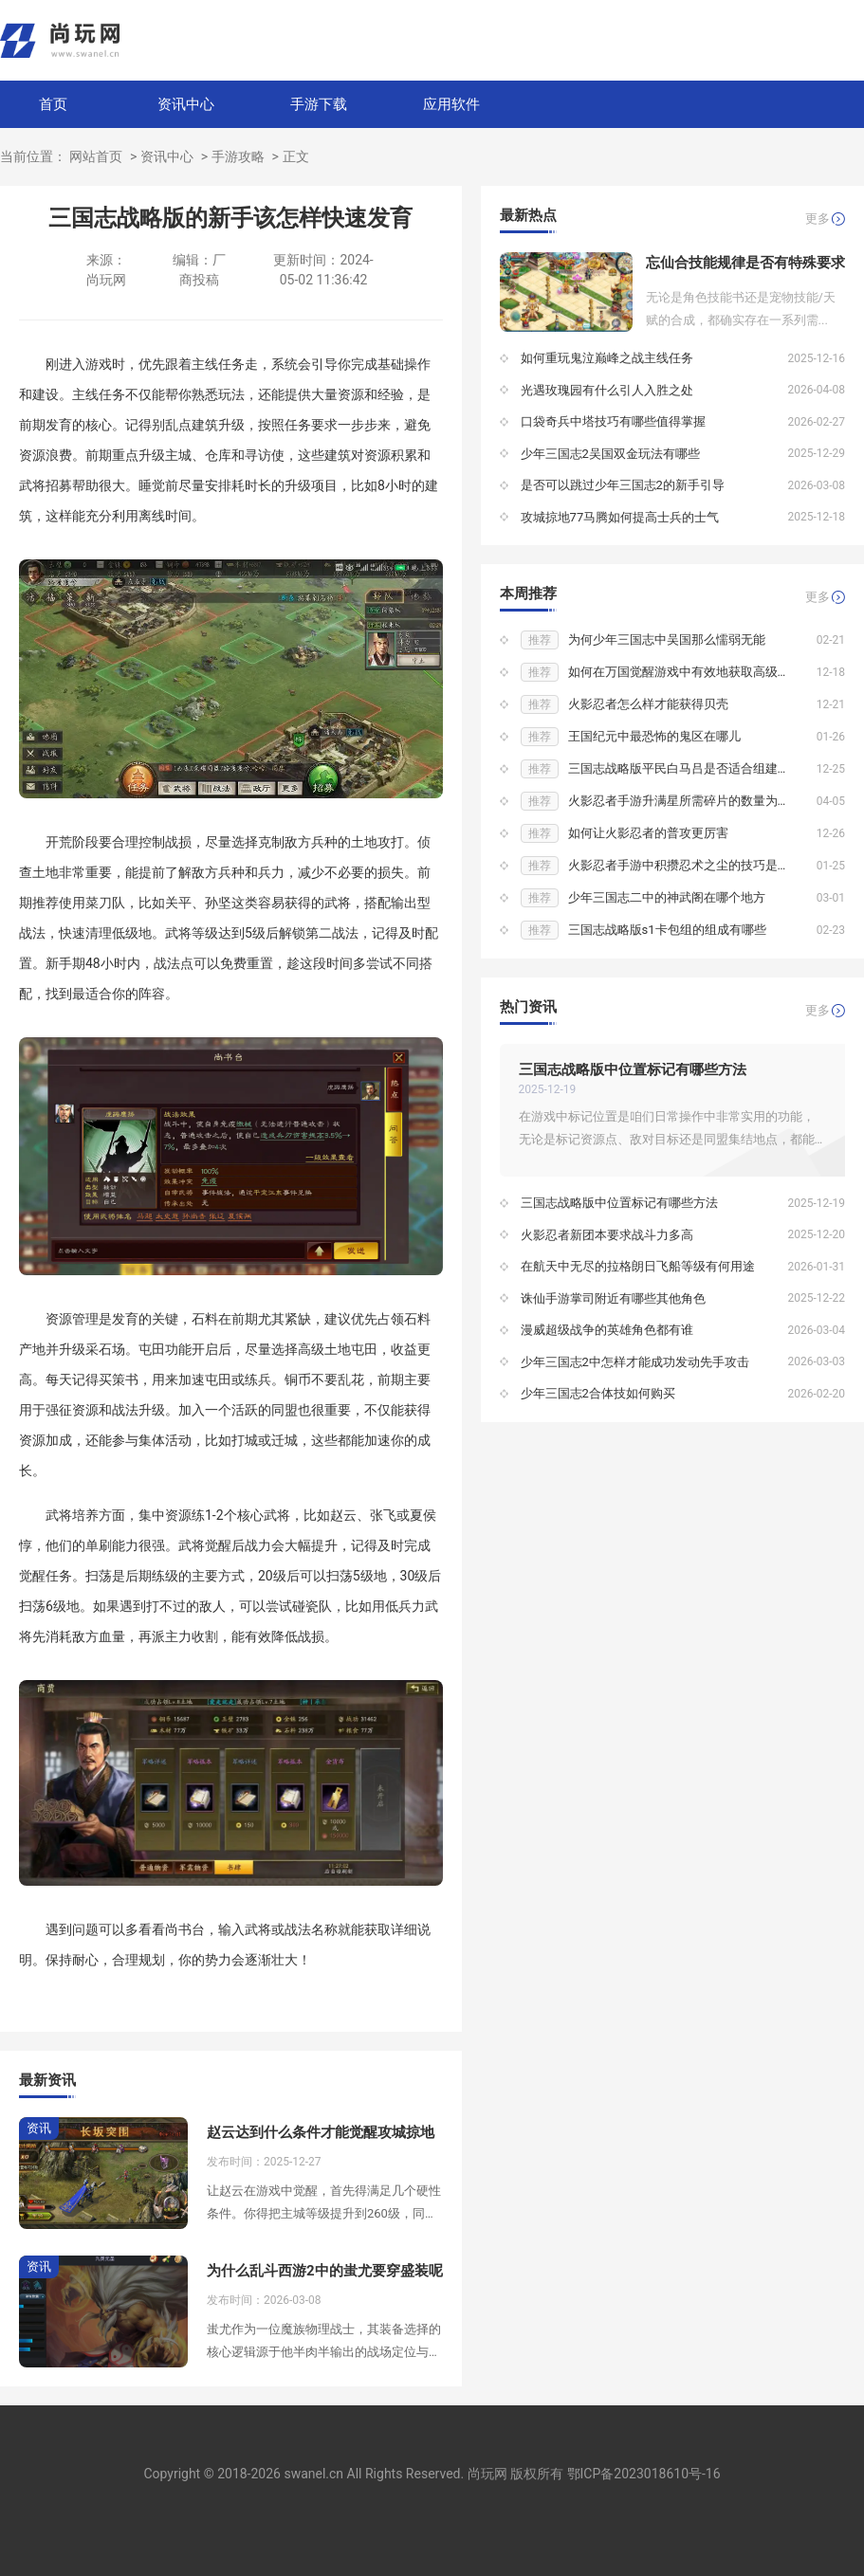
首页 (53, 104)
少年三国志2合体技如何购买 (598, 1393)
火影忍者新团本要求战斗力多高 (607, 1235)
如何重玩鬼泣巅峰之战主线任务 (607, 358)
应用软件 (451, 104)
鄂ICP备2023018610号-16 (644, 2473)
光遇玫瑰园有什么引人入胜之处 (607, 390)
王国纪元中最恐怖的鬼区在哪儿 (654, 736)
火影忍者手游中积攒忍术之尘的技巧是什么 (685, 865)
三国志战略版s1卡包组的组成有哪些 (667, 930)
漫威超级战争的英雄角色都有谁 (607, 1330)
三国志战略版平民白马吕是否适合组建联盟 (685, 768)
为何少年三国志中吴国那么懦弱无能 (666, 639)
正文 (296, 156)
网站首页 (95, 156)
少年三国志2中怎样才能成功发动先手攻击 (635, 1362)
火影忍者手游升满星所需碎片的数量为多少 (685, 801)
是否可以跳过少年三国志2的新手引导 (623, 485)
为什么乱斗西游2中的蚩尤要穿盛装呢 (325, 2270)
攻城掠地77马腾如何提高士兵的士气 (620, 517)
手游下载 (318, 104)
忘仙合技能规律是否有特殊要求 (745, 262)
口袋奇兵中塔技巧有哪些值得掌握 (613, 421)
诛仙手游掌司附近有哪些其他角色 (613, 1298)
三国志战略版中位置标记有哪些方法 (632, 1070)
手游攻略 (238, 156)
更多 (817, 218)
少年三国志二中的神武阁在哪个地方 (666, 897)
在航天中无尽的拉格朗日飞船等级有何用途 (638, 1266)
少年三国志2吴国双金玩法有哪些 (610, 454)
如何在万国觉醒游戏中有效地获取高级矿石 (685, 672)
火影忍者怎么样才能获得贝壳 (648, 704)
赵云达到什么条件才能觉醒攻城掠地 (320, 2132)
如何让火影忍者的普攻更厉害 (648, 833)
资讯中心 (185, 104)
